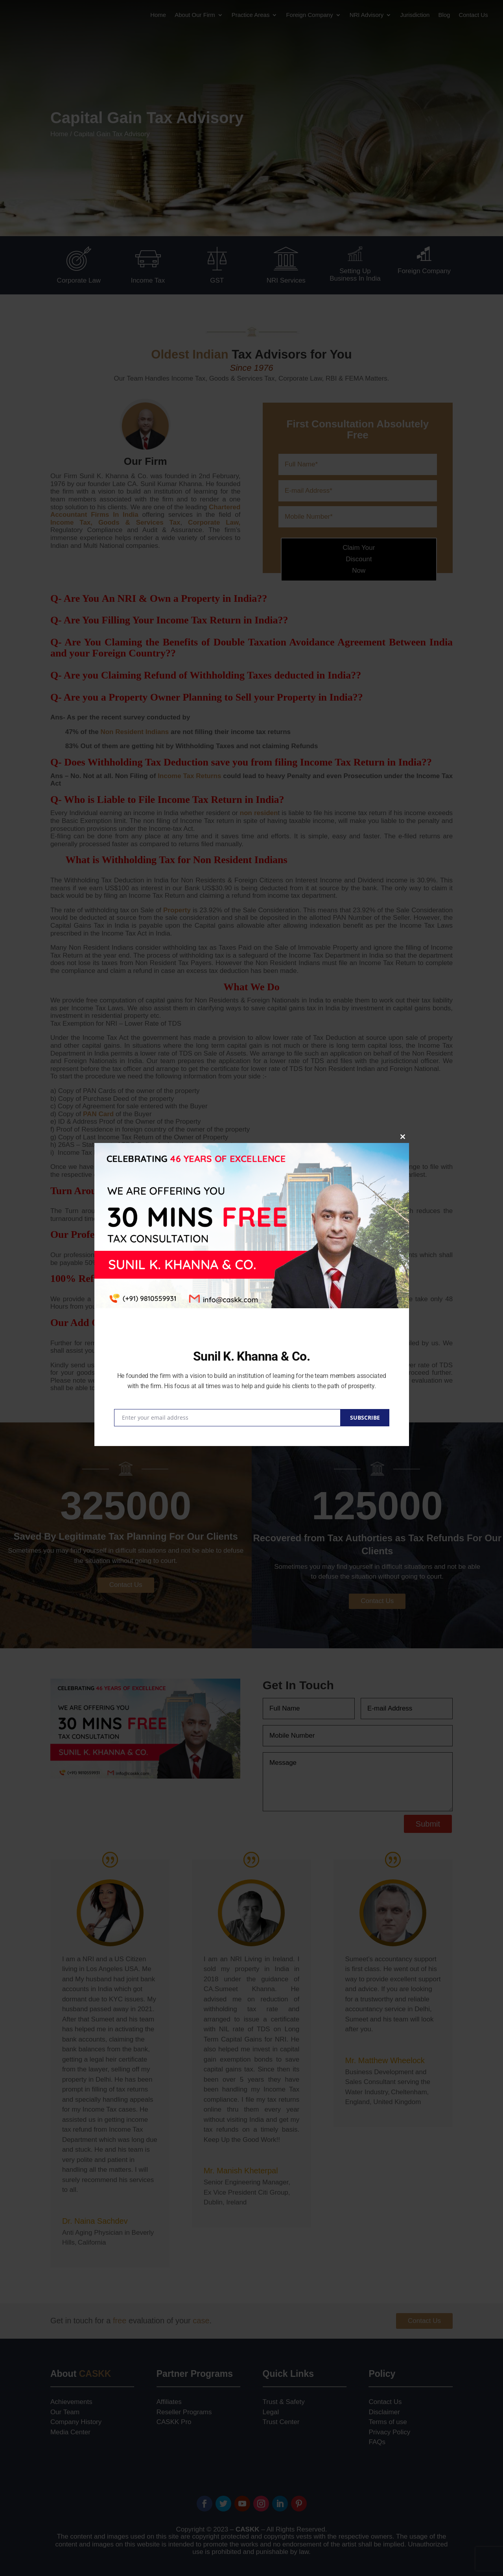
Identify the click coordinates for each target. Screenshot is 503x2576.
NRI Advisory (367, 14)
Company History (75, 2422)
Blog (444, 14)
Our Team (64, 2412)
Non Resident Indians (134, 732)
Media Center (70, 2432)
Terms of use (387, 2422)
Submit (428, 1824)
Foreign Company (309, 14)
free (119, 2320)
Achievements (71, 2402)
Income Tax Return (342, 762)
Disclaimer (384, 2412)
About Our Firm (195, 14)
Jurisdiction (414, 14)
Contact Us (473, 14)
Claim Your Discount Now (359, 559)
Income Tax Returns (189, 776)
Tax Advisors (267, 354)
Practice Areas (251, 14)
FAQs (376, 2442)
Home (158, 14)
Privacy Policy (389, 2432)
